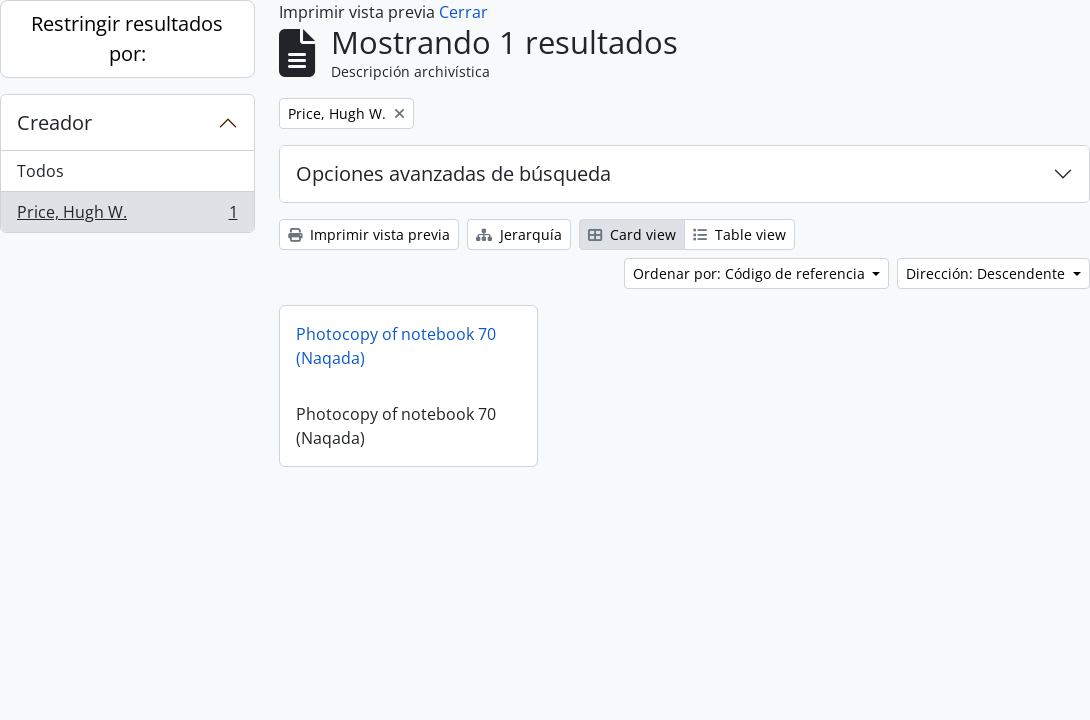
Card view (632, 234)
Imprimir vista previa (369, 234)
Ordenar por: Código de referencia (751, 273)
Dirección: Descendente (987, 273)
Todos (40, 171)
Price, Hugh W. (127, 216)
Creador (54, 122)
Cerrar (463, 12)
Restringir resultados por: (127, 38)
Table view (739, 234)
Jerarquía (519, 234)
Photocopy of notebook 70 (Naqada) (396, 346)
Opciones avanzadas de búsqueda (453, 173)
